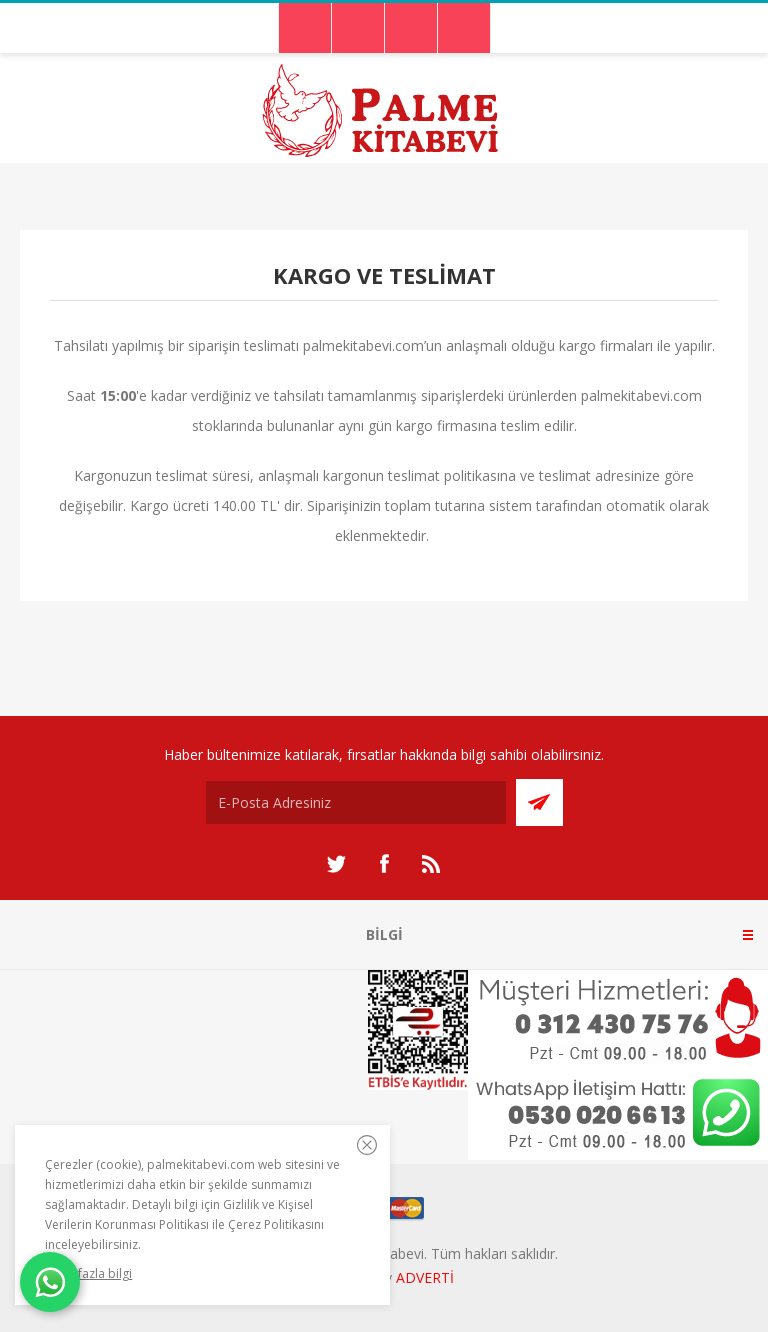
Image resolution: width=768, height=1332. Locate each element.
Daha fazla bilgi (88, 1273)
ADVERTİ (425, 1277)
